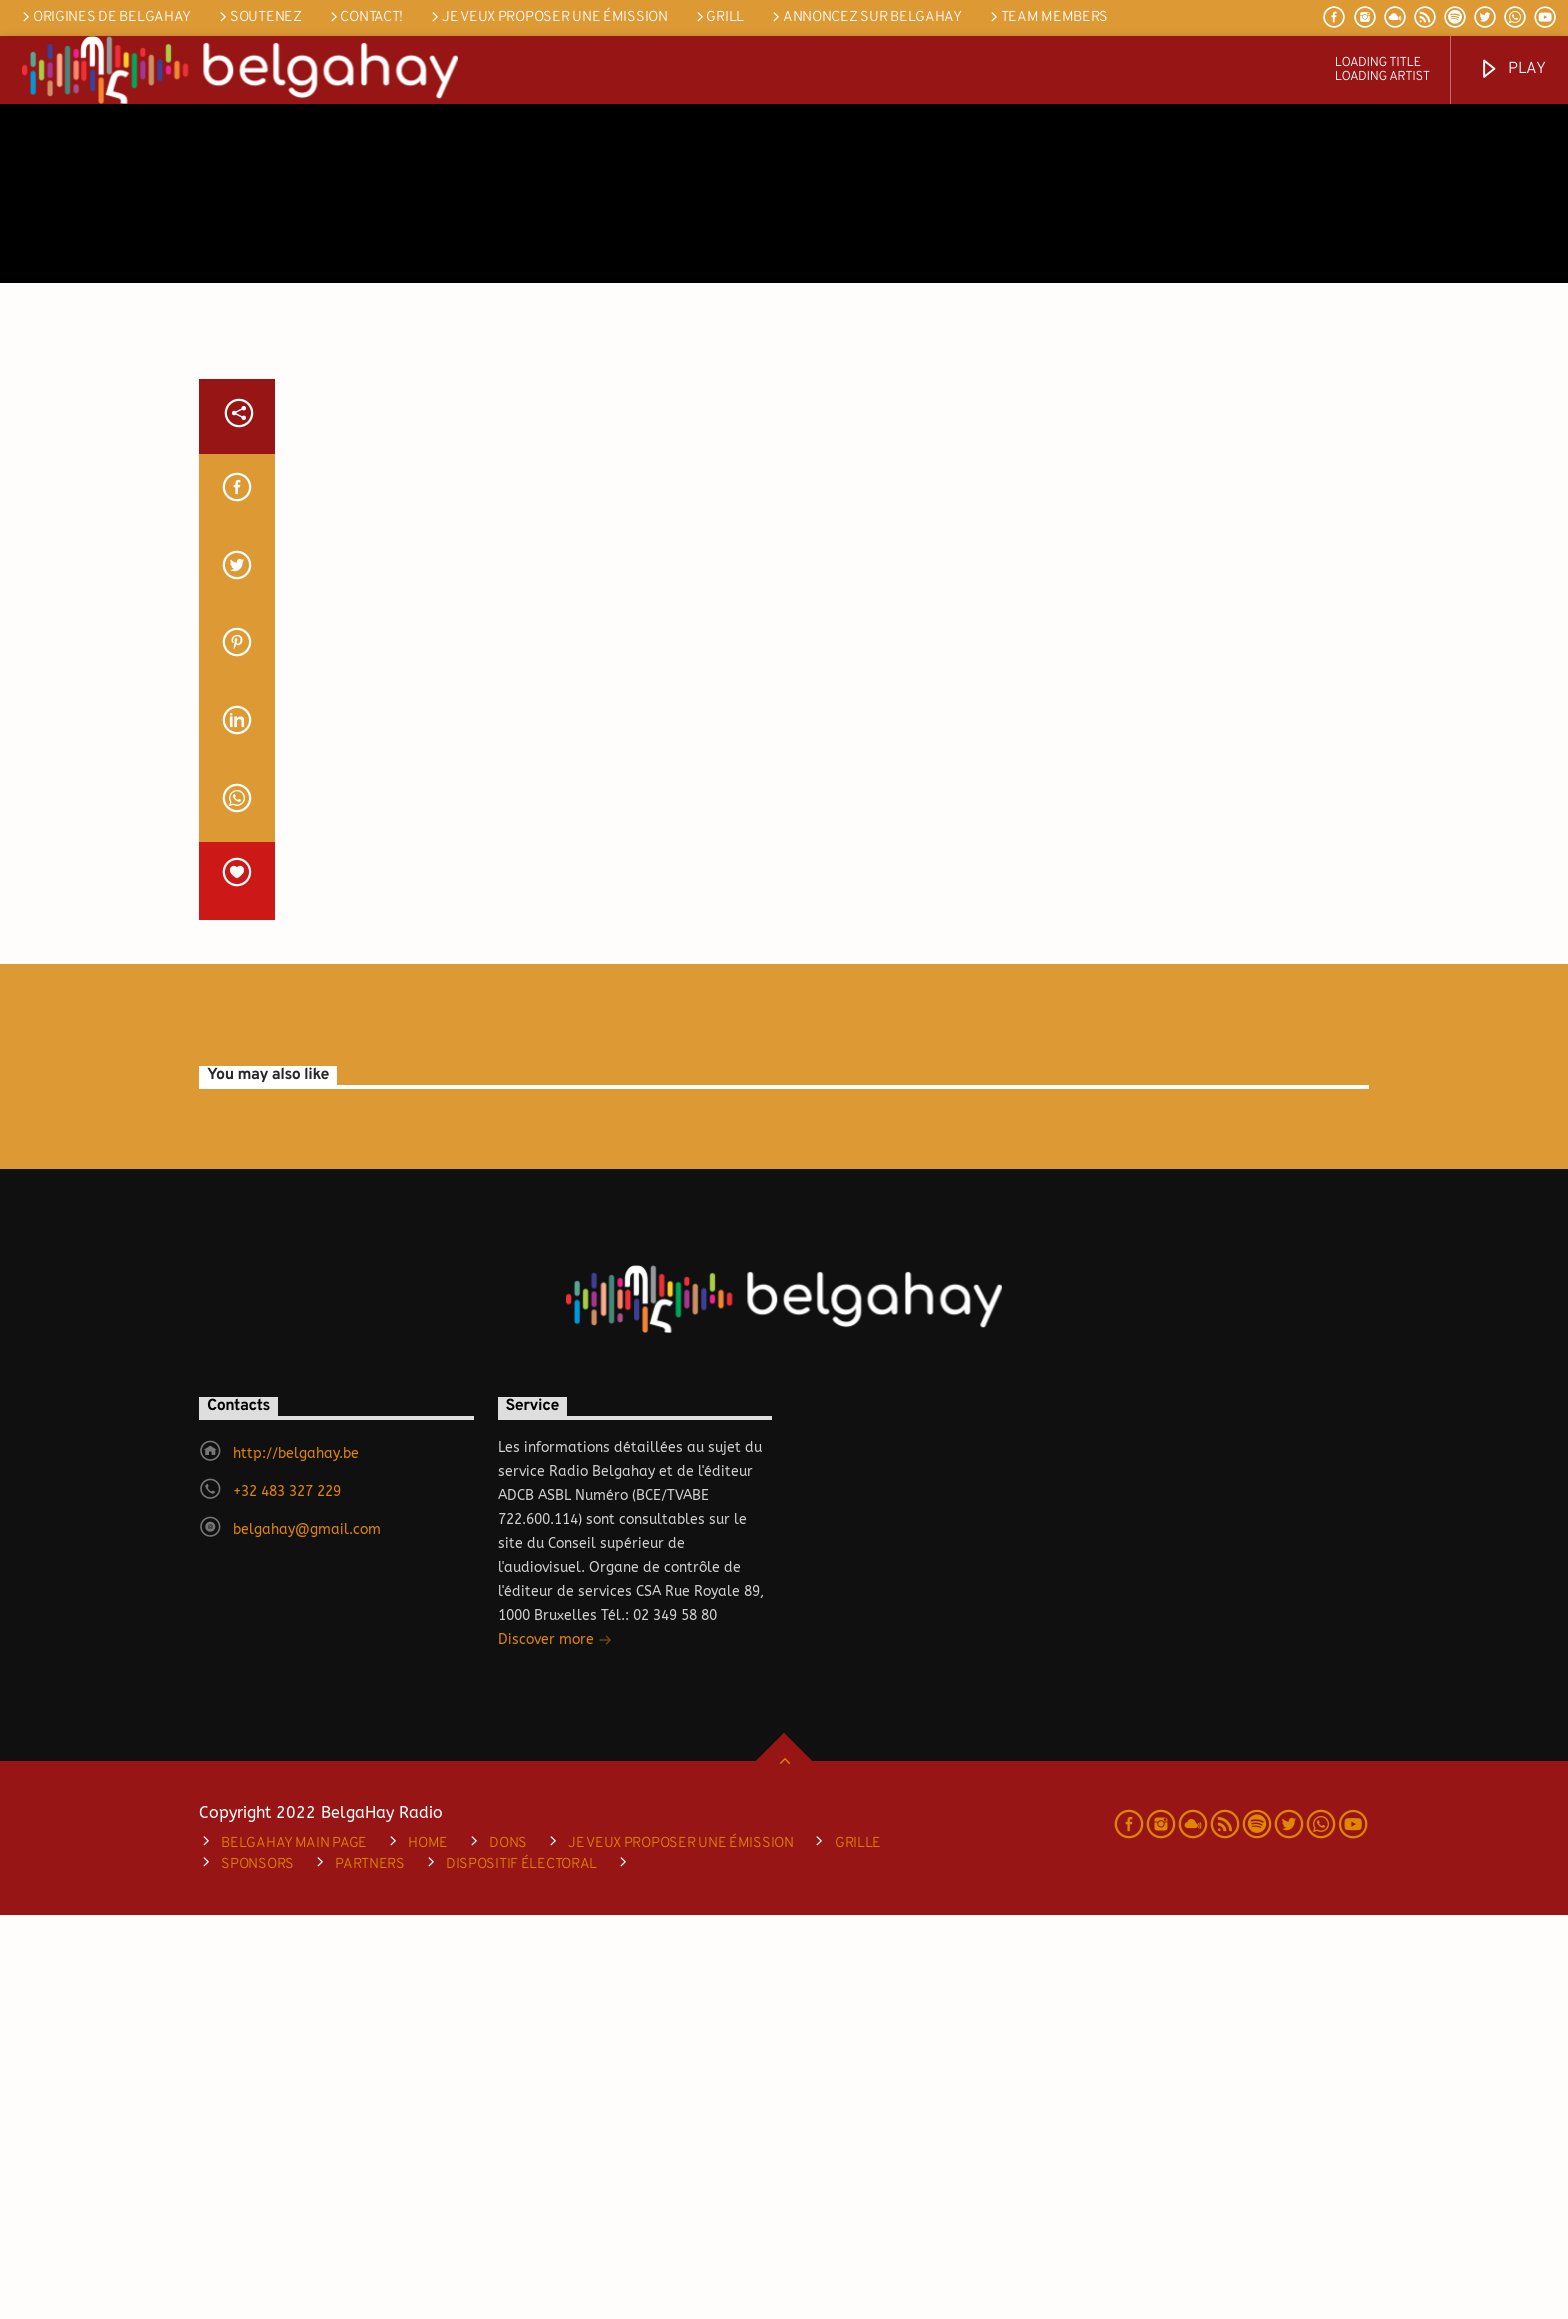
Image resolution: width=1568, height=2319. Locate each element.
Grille (858, 2247)
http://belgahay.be (296, 1857)
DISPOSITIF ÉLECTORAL (521, 2268)
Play (1511, 69)
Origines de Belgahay (105, 17)
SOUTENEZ (258, 17)
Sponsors (257, 2268)
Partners (370, 2268)
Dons (508, 2247)
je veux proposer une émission (547, 17)
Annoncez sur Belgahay (865, 17)
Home (428, 2247)
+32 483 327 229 (287, 1895)
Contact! (365, 17)
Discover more (555, 2045)
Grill (718, 17)
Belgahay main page (294, 2247)
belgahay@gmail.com (307, 1933)
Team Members (1047, 17)
